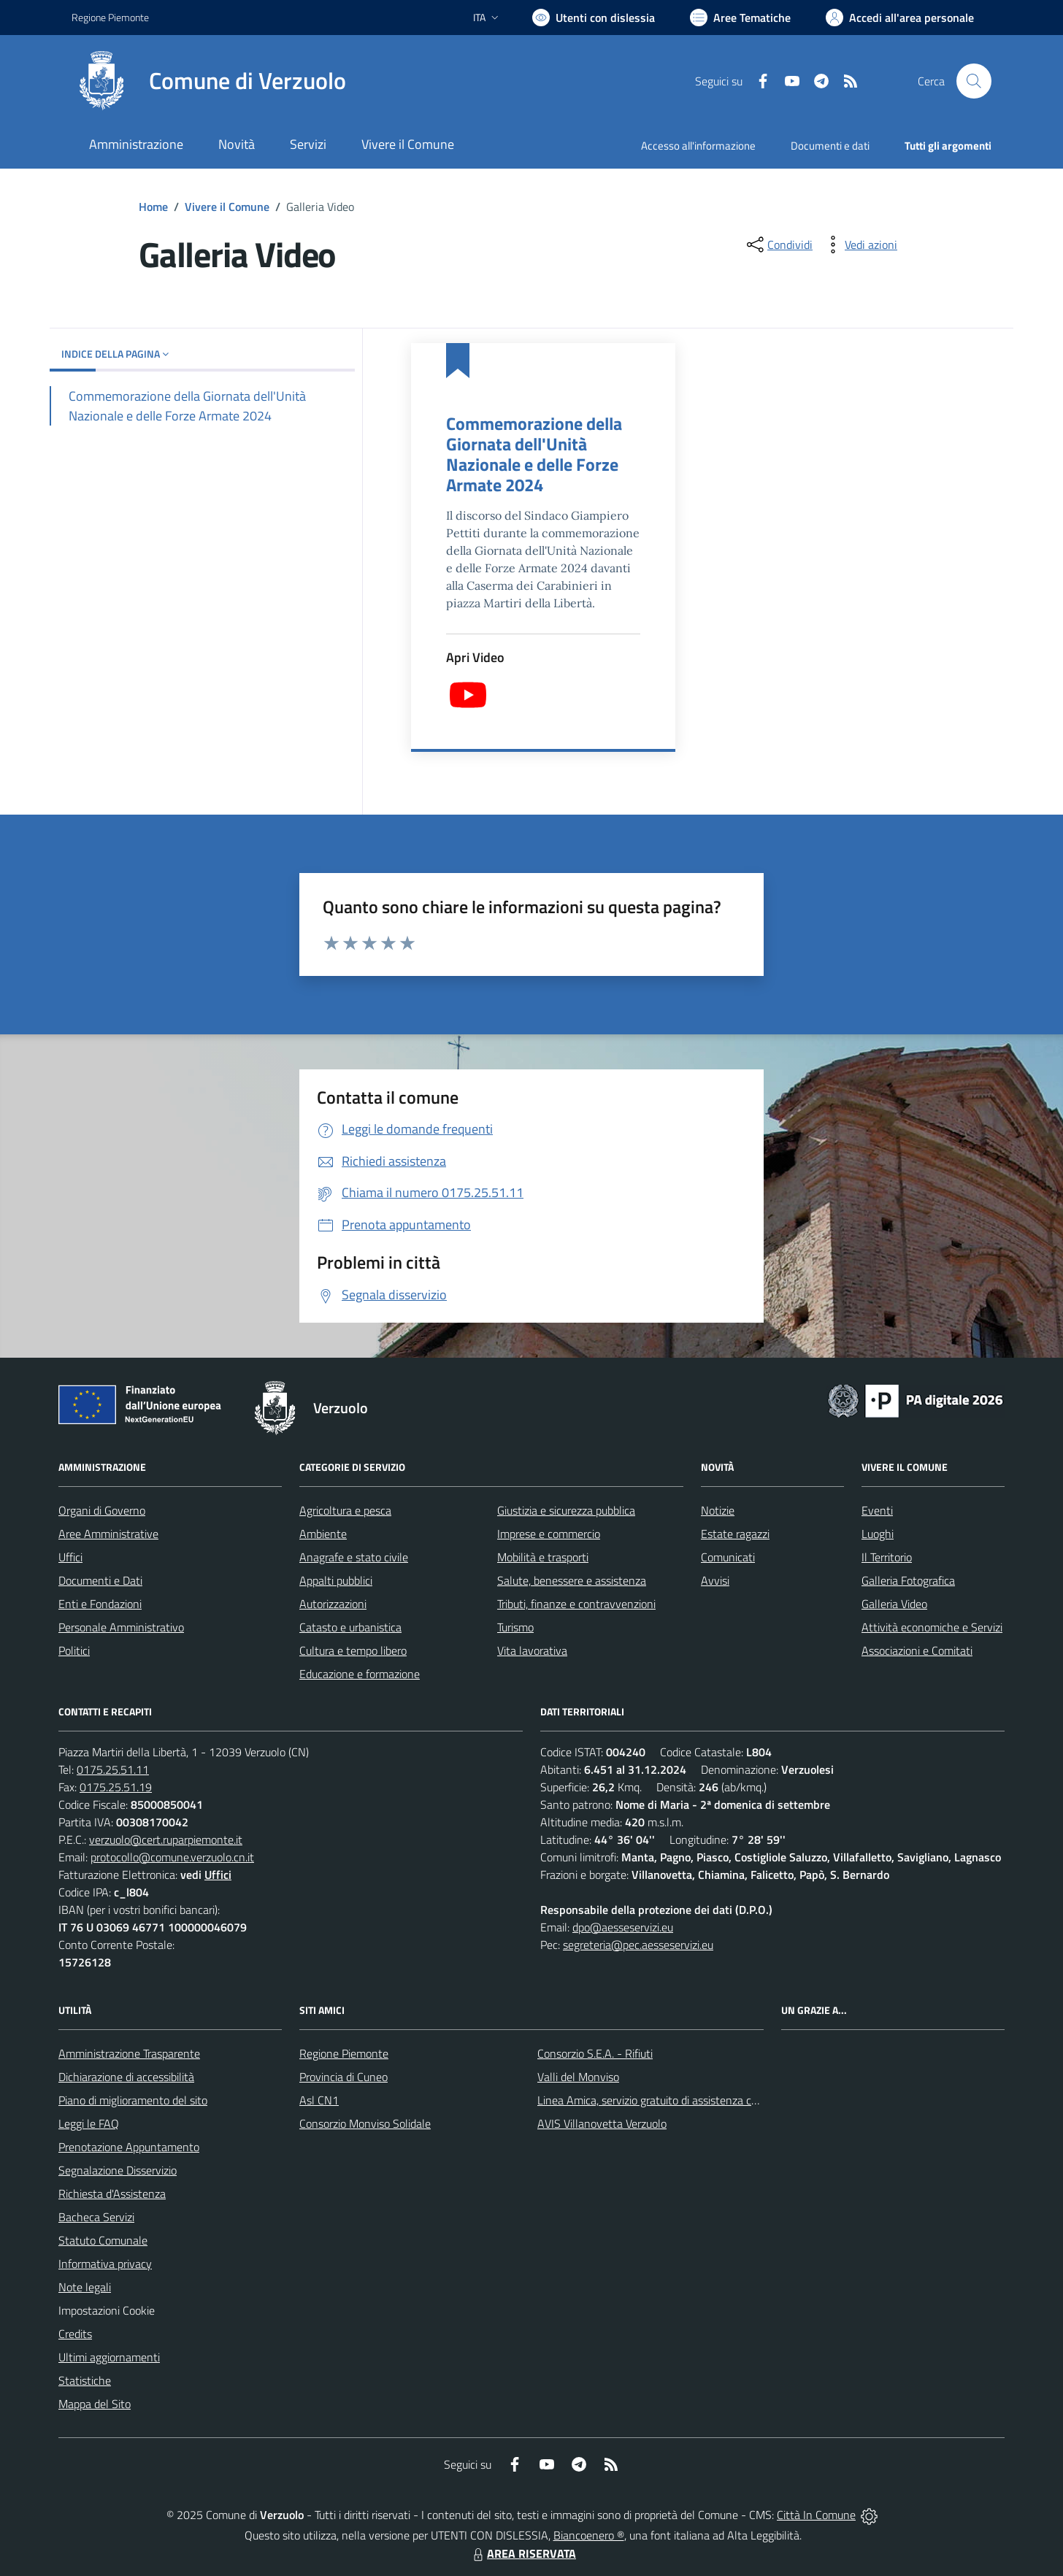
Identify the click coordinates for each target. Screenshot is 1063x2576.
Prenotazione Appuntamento (128, 2147)
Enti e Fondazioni (100, 1603)
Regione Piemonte (343, 2053)
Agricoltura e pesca (345, 1510)
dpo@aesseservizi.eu (622, 1927)
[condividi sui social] (778, 244)
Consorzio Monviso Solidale (365, 2123)
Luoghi (877, 1533)
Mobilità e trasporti (542, 1557)
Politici (74, 1650)
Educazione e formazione (359, 1674)
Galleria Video (894, 1603)
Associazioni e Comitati (916, 1650)
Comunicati (728, 1557)
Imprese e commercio (548, 1533)
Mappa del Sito (94, 2403)
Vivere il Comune (227, 206)
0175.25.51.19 (116, 1787)
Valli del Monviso (578, 2076)
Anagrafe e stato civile (353, 1557)
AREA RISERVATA (522, 2553)
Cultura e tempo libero (353, 1650)
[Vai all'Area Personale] (899, 17)
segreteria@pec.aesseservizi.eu (638, 1944)
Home (153, 206)
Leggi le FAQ (88, 2123)
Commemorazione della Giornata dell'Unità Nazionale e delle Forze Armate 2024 (534, 454)
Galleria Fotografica (908, 1580)
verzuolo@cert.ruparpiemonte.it (165, 1839)
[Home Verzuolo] (209, 81)
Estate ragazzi (735, 1533)
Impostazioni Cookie (106, 2310)
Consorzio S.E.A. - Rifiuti (595, 2053)
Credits (75, 2333)
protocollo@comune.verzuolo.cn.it (172, 1857)
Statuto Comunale (102, 2240)
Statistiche (84, 2380)
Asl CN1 (319, 2100)
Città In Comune (816, 2514)
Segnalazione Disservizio (117, 2170)
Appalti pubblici (335, 1580)
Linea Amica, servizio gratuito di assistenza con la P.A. (666, 2100)
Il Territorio (886, 1557)
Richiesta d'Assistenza (112, 2193)
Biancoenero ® (588, 2535)
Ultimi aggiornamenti (109, 2357)
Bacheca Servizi (96, 2217)
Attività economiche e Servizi (931, 1627)
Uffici (70, 1557)
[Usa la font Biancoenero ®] (593, 17)
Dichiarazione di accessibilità (126, 2076)
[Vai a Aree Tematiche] (740, 17)
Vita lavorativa (532, 1650)
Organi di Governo (101, 1510)
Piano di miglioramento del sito (132, 2100)
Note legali (84, 2287)
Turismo (515, 1627)
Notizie (717, 1510)
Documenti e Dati (100, 1580)
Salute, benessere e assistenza (571, 1580)
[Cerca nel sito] (973, 81)
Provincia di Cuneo (343, 2076)
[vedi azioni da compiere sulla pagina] (859, 244)
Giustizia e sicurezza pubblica (566, 1510)
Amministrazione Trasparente (129, 2053)
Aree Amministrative (108, 1533)
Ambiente (323, 1533)
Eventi (877, 1510)
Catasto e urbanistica (350, 1627)
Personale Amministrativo (121, 1627)
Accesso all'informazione (698, 145)
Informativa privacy (105, 2263)
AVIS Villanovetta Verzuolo (602, 2123)
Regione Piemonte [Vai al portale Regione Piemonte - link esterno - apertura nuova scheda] (110, 17)
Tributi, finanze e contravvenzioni (576, 1603)
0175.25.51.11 (113, 1769)
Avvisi (715, 1580)
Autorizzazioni (333, 1603)
